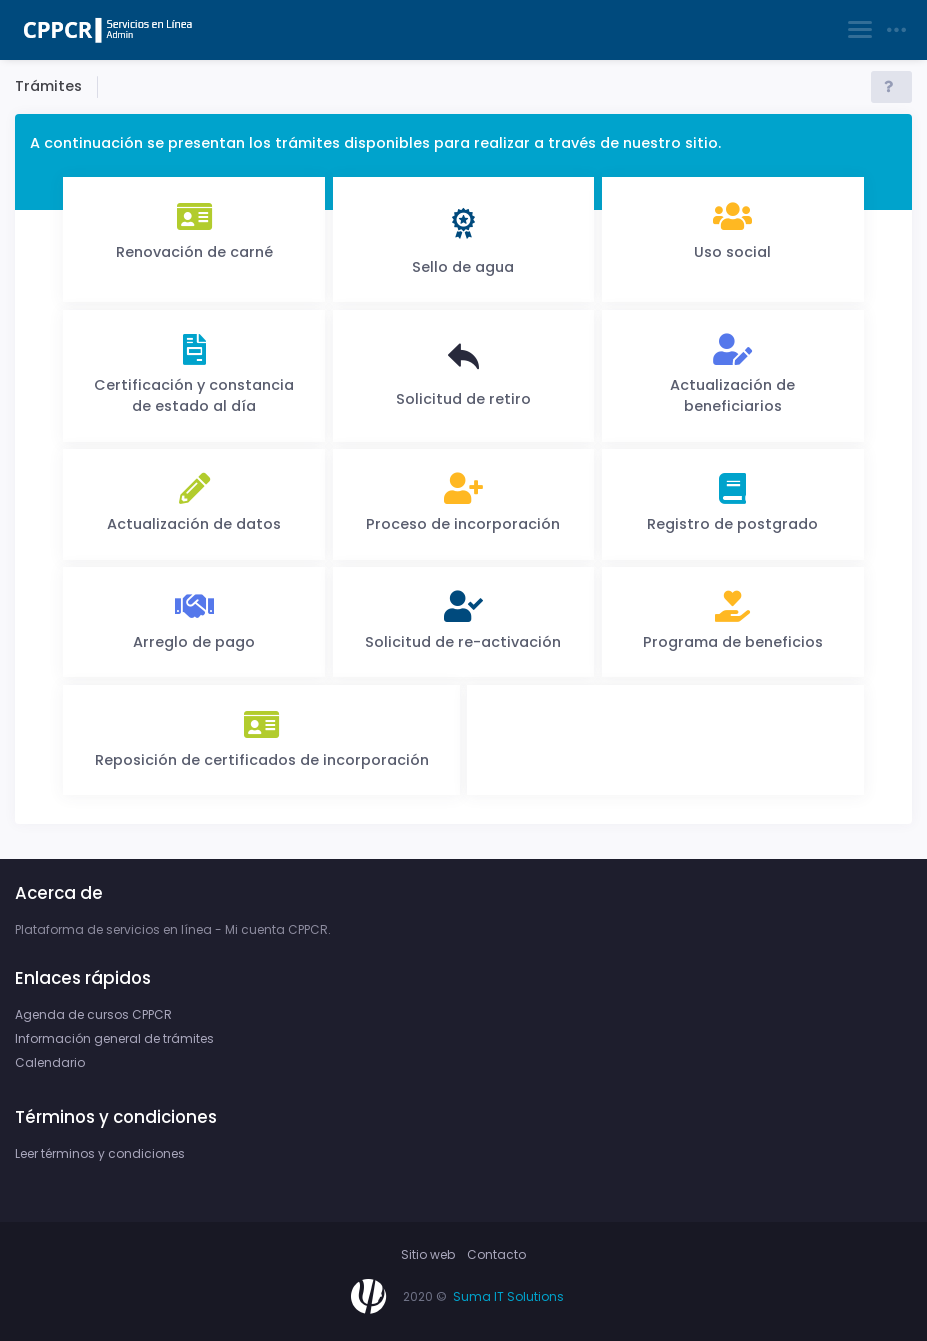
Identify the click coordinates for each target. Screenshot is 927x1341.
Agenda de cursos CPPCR (93, 1014)
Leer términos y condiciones (100, 1153)
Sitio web (428, 1254)
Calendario (50, 1062)
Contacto (496, 1254)
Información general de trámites (114, 1038)
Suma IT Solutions (508, 1296)
